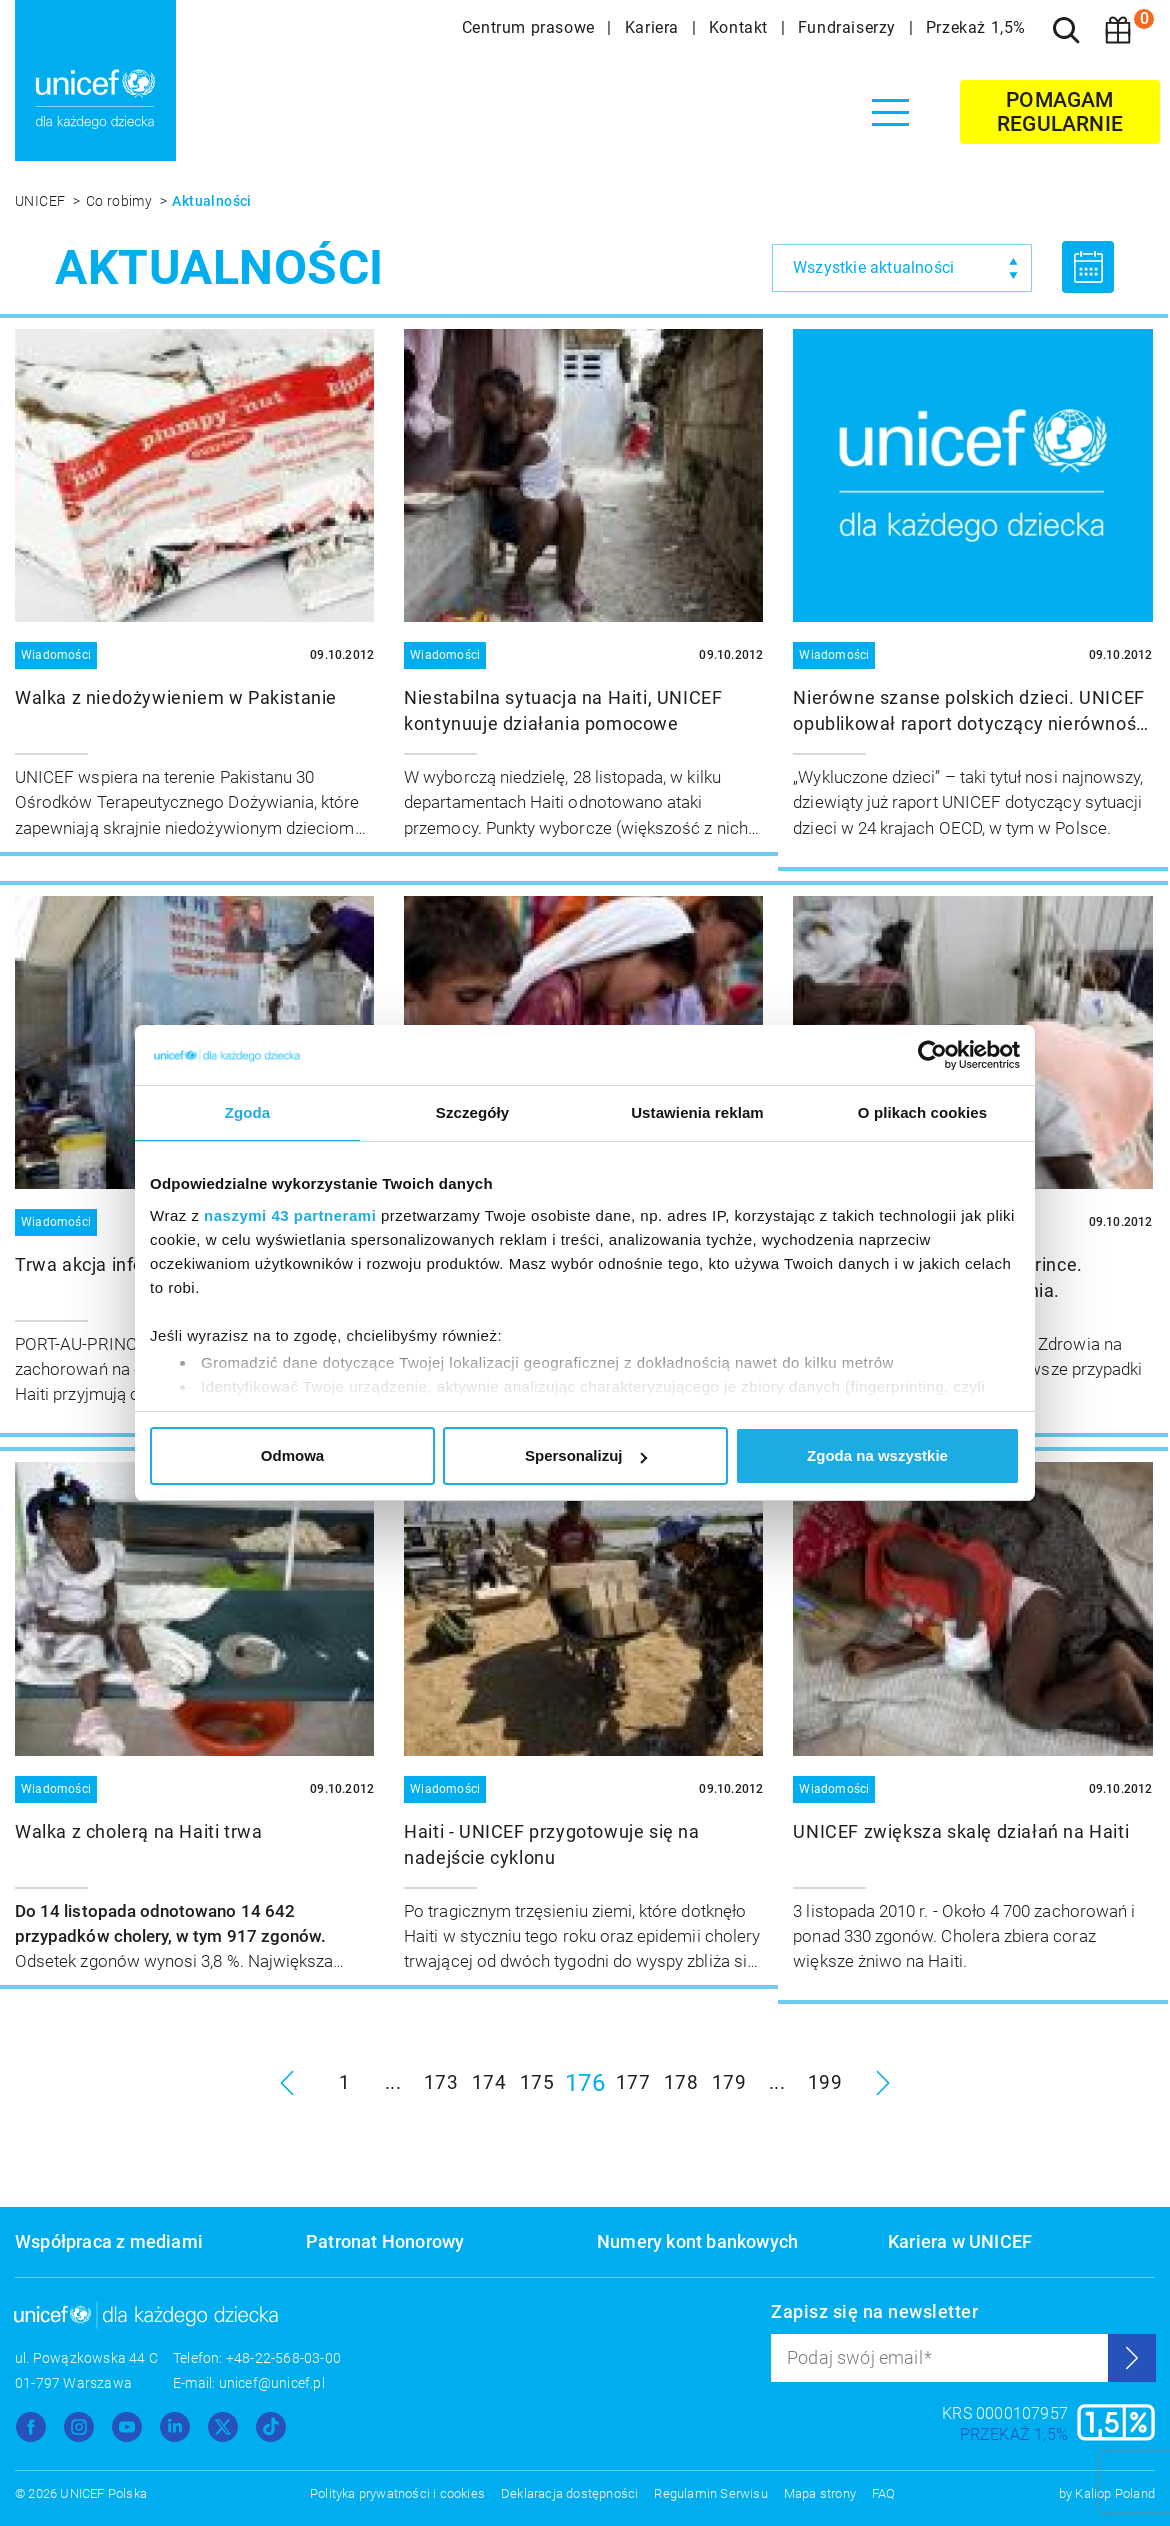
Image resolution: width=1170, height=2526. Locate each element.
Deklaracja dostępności (569, 2493)
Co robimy (121, 201)
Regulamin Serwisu (710, 2493)
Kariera (654, 27)
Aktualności (211, 201)
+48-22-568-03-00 (283, 2358)
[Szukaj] (1066, 30)
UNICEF (42, 201)
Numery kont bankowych (697, 2241)
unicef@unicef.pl (272, 2383)
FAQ (884, 2493)
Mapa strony (820, 2493)
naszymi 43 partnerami (290, 1215)
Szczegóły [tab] (472, 1112)
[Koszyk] (1118, 30)
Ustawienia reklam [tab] (697, 1112)
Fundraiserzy (849, 27)
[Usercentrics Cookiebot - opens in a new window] (932, 1055)
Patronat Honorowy (385, 2241)
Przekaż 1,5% (976, 27)
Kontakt (741, 27)
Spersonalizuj (586, 1455)
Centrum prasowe (531, 27)
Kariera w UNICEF (960, 2241)
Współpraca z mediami (109, 2241)
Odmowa (292, 1455)
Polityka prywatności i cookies (397, 2493)
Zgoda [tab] (248, 1112)
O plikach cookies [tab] (922, 1112)
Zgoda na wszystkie (877, 1455)
